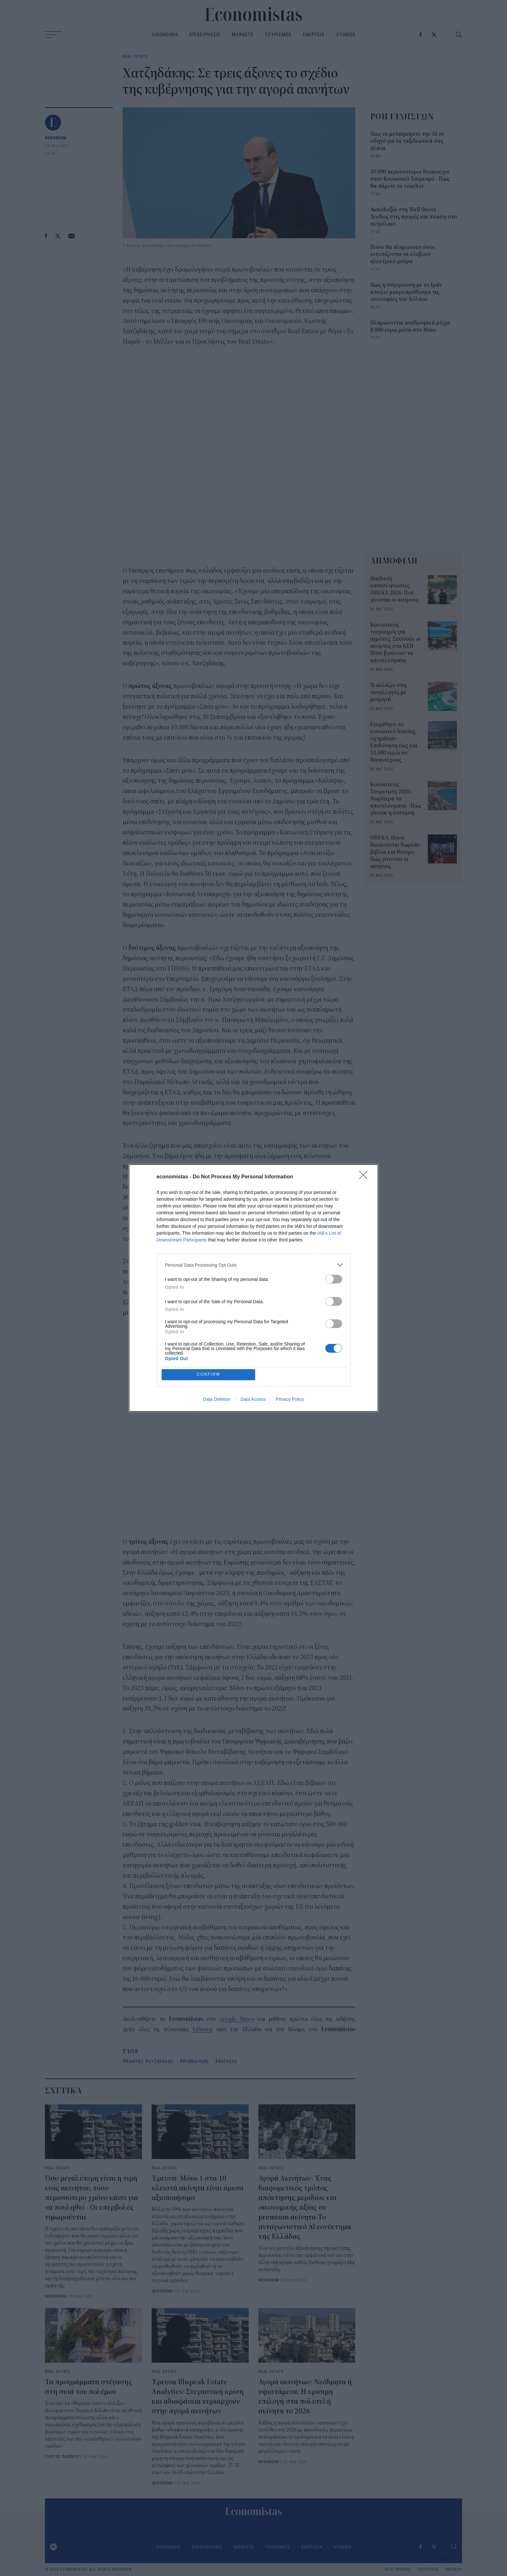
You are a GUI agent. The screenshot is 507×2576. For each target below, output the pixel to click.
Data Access (253, 1399)
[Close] (365, 1177)
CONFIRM (209, 1374)
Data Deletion (217, 1399)
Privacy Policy (290, 1399)
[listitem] (253, 1264)
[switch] (333, 1278)
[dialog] (253, 1288)
